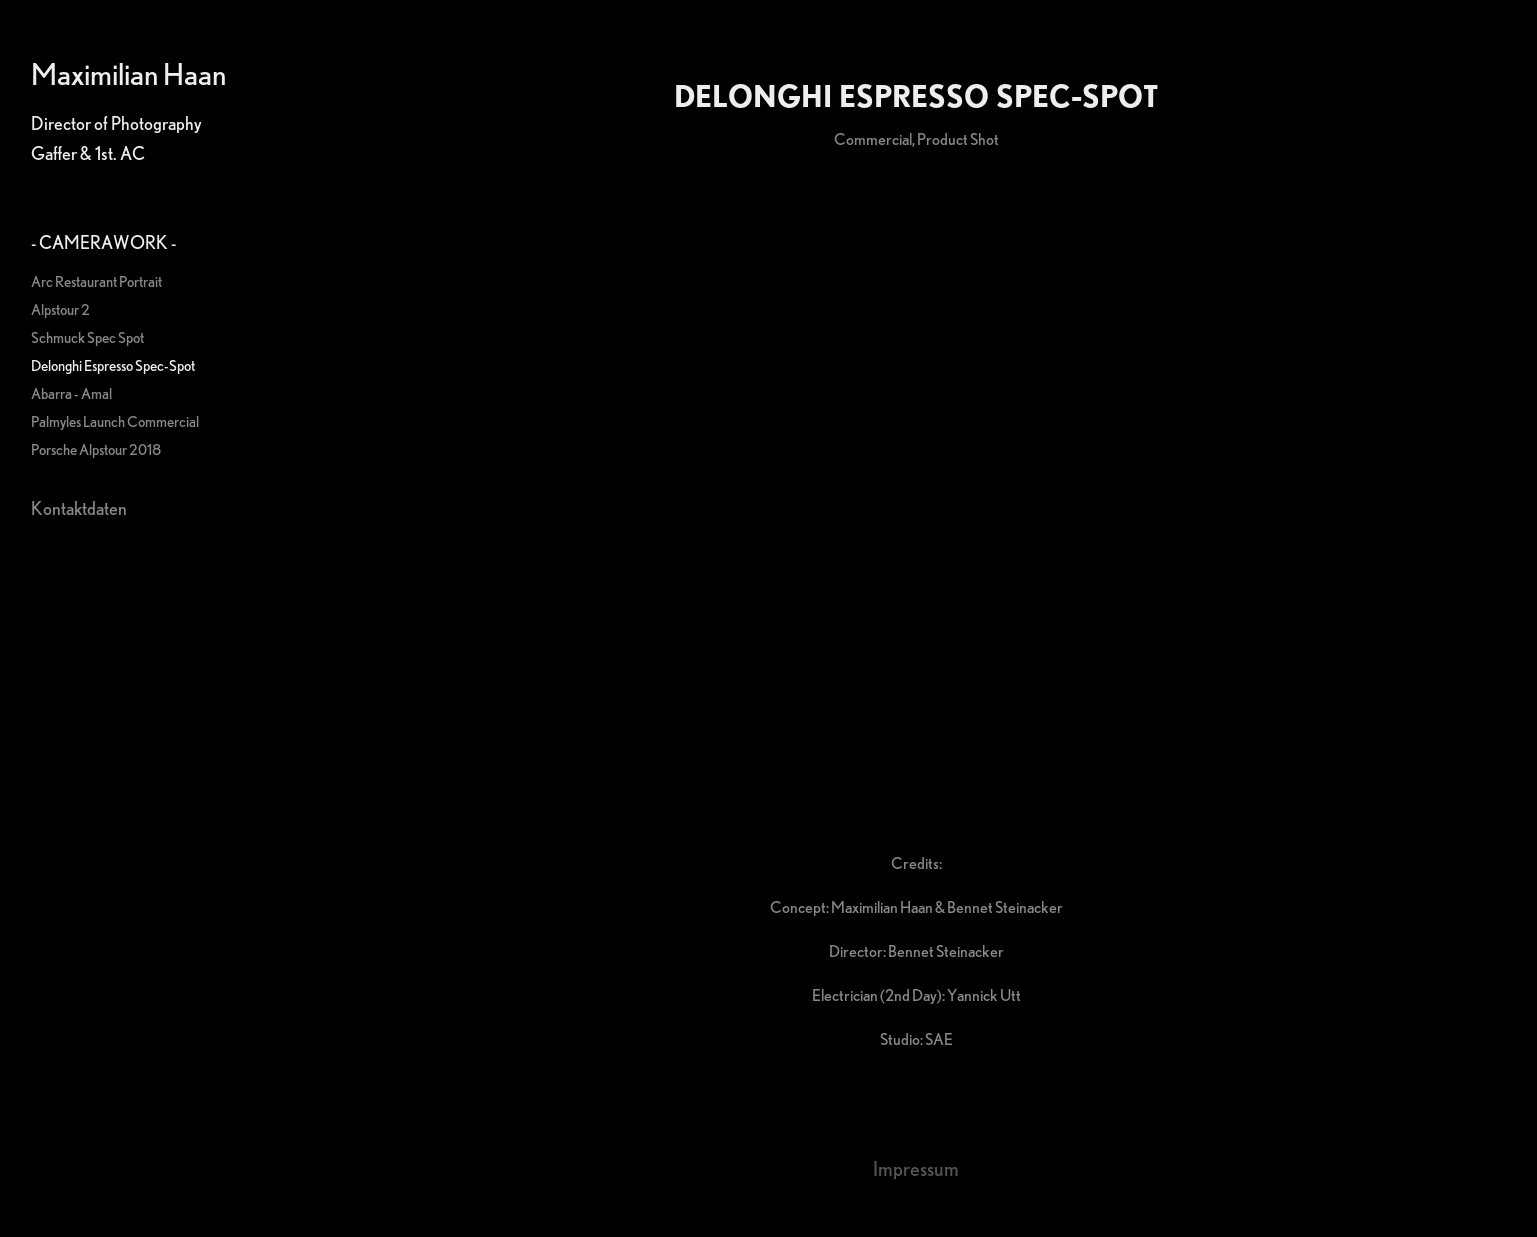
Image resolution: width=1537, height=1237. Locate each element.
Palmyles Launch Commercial (115, 421)
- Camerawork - (103, 242)
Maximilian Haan (128, 74)
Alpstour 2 (60, 309)
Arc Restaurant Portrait (96, 281)
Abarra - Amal (71, 393)
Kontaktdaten (79, 508)
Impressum (916, 1168)
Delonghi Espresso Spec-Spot (113, 365)
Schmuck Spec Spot (87, 337)
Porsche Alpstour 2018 (96, 449)
